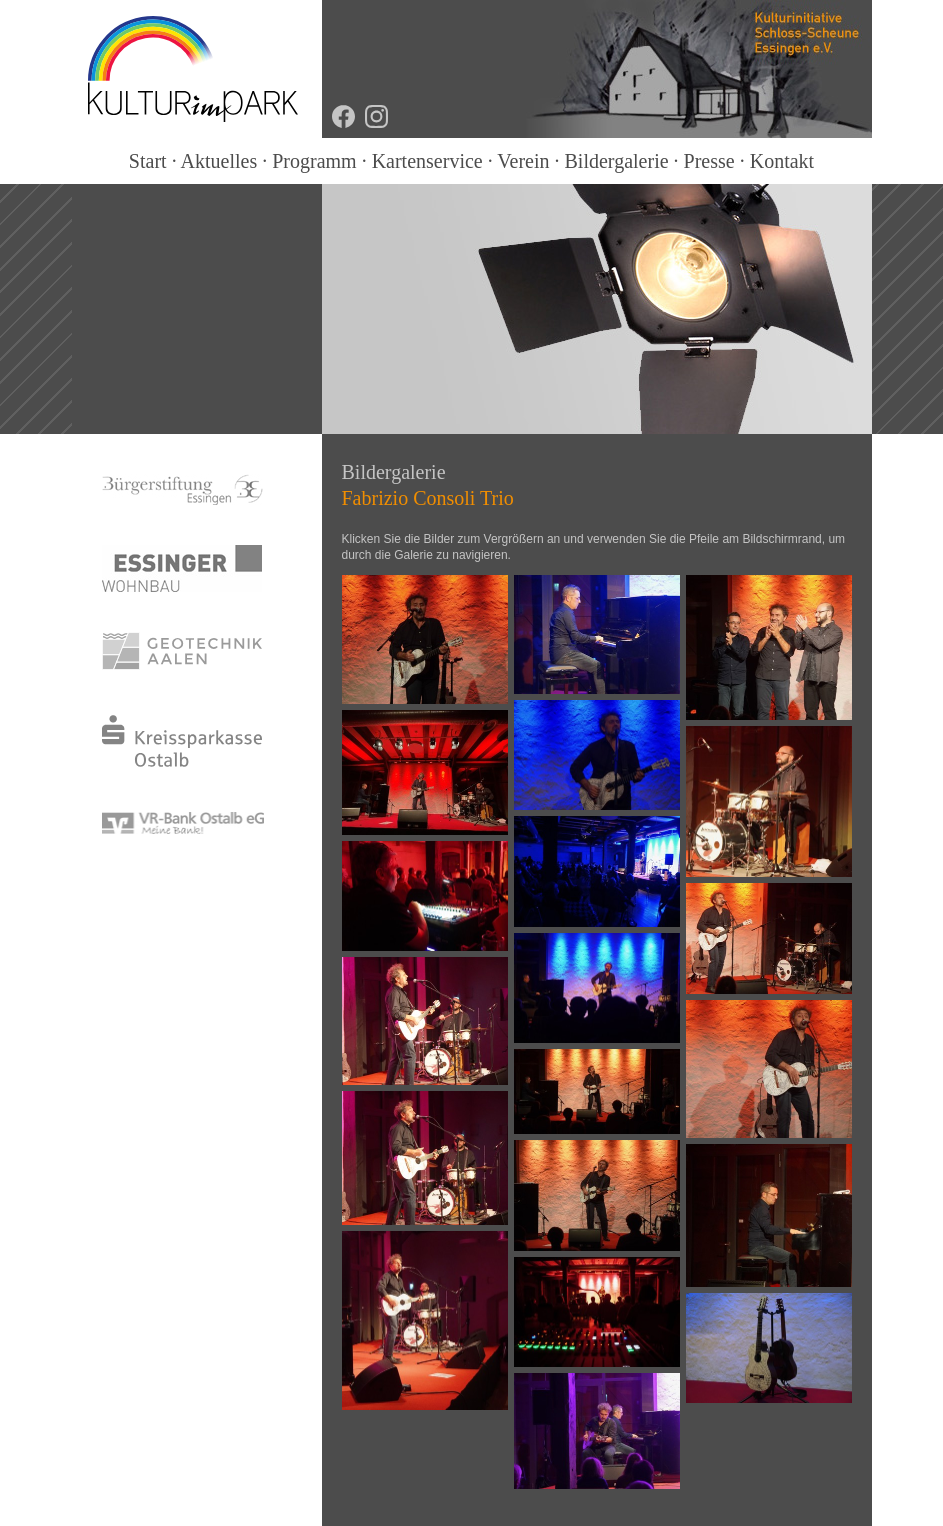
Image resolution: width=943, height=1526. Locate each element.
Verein (523, 161)
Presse (709, 161)
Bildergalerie (617, 161)
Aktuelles (219, 161)
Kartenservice (427, 161)
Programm (314, 161)
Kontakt (782, 161)
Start (148, 161)
